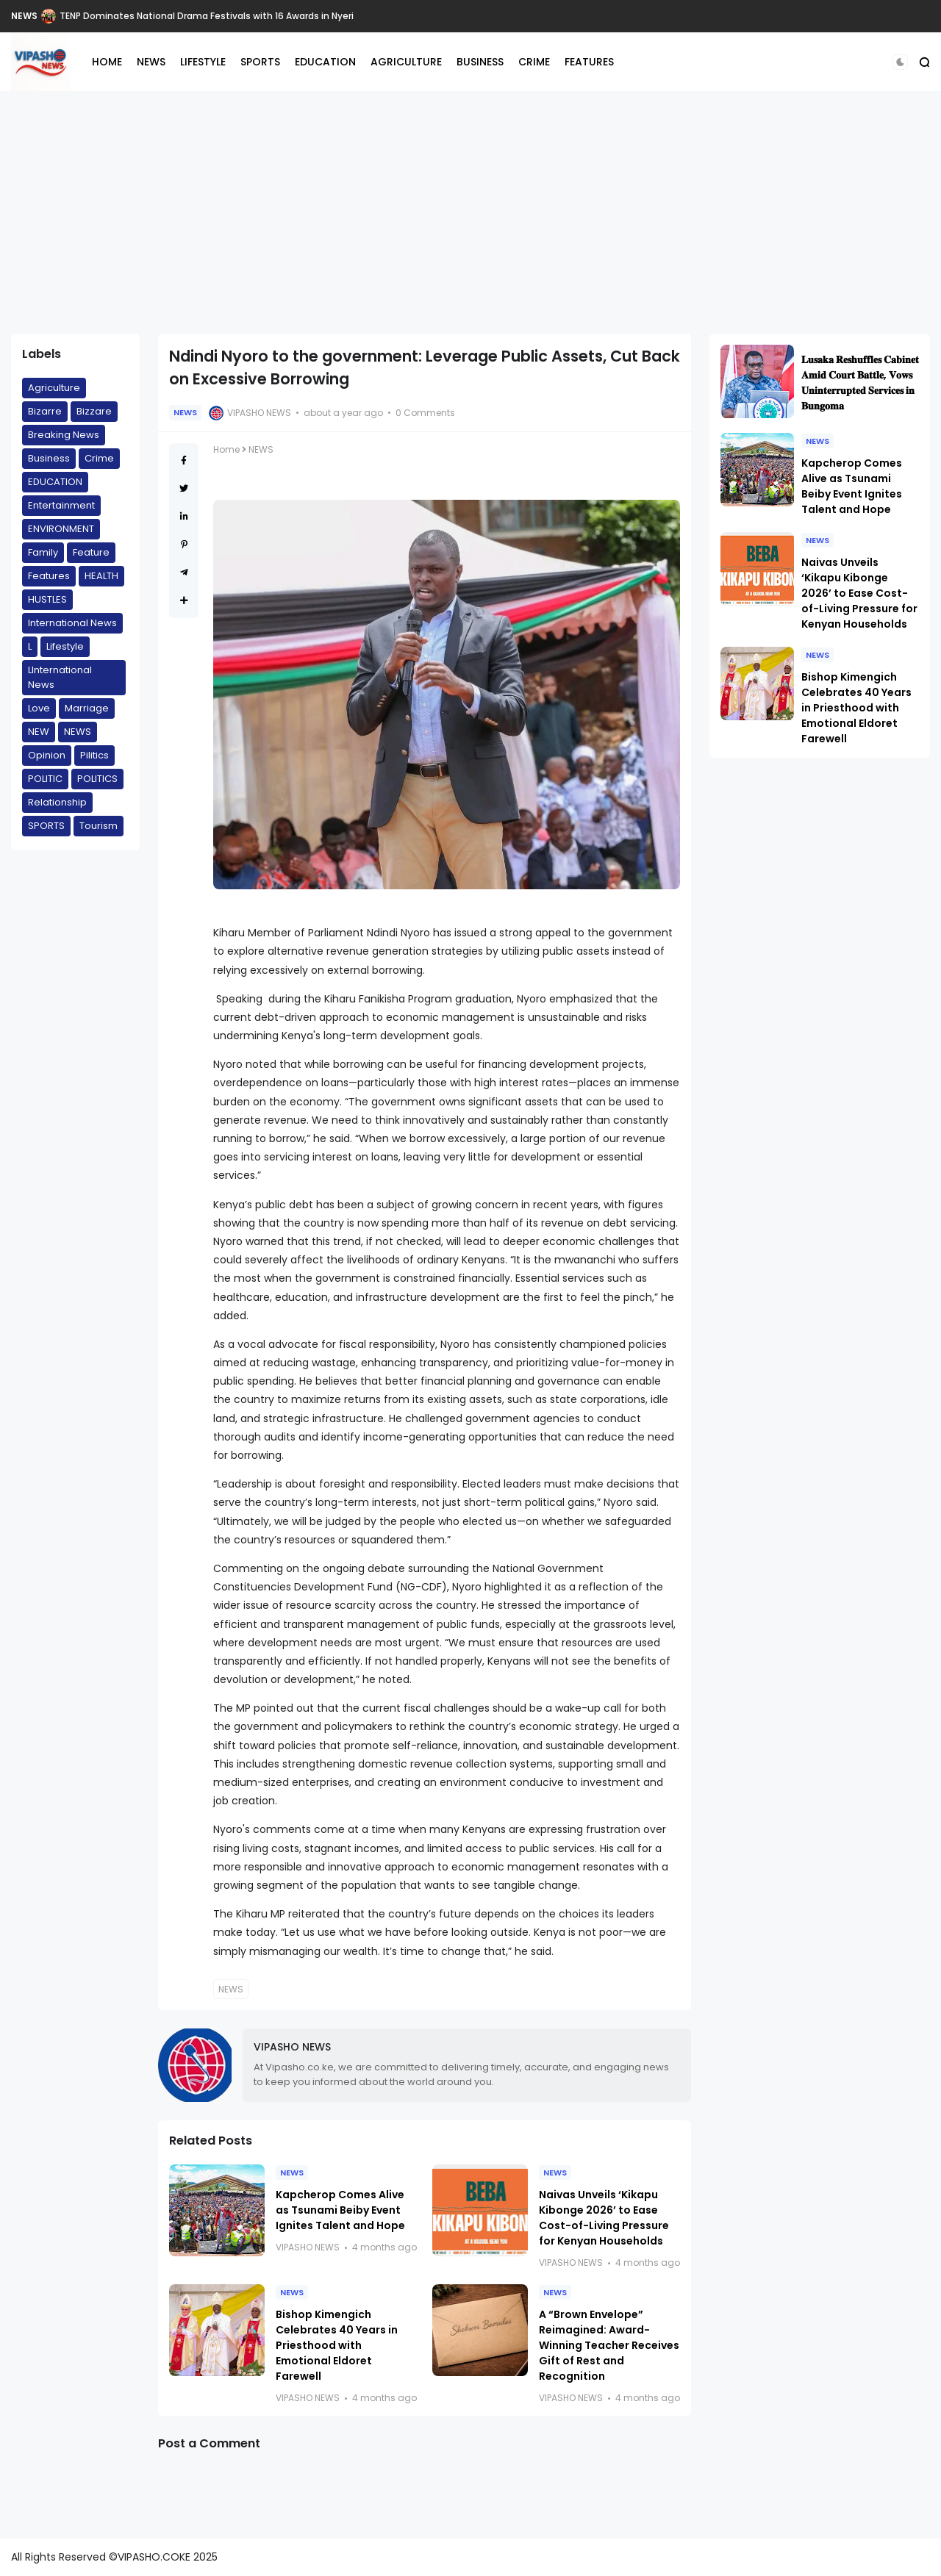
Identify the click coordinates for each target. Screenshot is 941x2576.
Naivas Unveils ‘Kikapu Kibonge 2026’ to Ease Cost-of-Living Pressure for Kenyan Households (604, 2217)
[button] (900, 62)
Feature (91, 552)
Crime (99, 458)
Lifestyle (65, 646)
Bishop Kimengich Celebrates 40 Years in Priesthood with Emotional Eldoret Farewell (337, 2345)
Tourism (98, 826)
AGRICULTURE (406, 61)
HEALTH (101, 576)
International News (72, 623)
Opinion (46, 755)
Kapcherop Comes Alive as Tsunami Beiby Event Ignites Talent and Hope (340, 2210)
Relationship (57, 802)
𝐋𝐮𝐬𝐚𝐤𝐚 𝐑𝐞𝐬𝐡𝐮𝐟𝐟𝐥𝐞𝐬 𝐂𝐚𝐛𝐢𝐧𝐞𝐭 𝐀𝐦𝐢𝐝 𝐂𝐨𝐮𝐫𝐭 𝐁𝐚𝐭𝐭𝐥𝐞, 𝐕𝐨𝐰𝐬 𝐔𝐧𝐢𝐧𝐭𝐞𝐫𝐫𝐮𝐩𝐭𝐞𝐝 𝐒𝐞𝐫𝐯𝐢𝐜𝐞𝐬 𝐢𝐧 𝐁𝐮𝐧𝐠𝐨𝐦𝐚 (860, 382)
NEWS (24, 16)
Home (226, 449)
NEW (38, 732)
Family (43, 552)
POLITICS (97, 779)
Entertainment (61, 505)
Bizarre (45, 411)
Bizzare (94, 411)
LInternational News (60, 677)
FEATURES (589, 61)
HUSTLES (47, 599)
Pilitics (94, 755)
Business (49, 458)
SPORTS (260, 61)
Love (39, 708)
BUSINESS (480, 61)
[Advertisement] (470, 212)
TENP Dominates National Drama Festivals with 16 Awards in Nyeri (207, 16)
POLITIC (45, 779)
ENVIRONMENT (61, 529)
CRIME (534, 61)
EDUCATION (325, 61)
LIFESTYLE (203, 61)
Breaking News (63, 435)
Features (49, 576)
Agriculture (54, 388)
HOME (107, 61)
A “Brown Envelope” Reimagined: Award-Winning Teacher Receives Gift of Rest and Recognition (609, 2345)
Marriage (87, 708)
